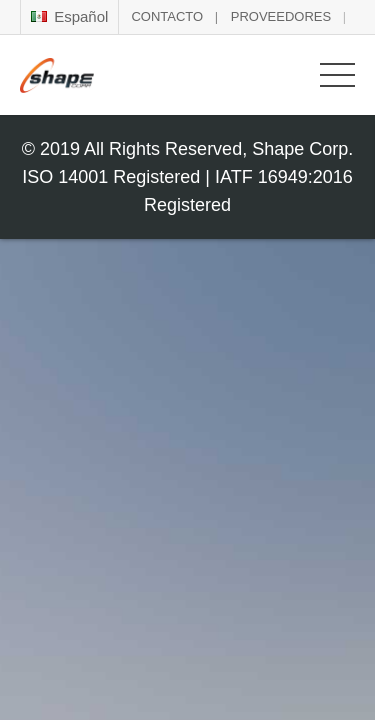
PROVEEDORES (281, 16)
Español (69, 16)
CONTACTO (167, 16)
